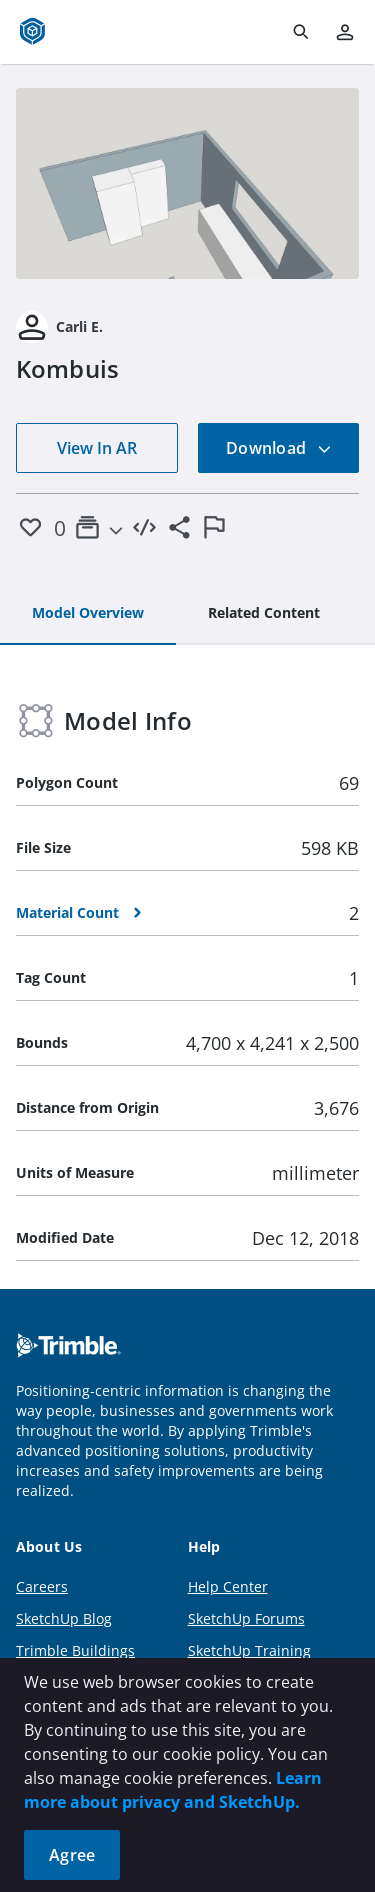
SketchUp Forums (246, 1618)
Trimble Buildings (75, 1650)
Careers (42, 1586)
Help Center (228, 1586)
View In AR (97, 448)
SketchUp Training (249, 1650)
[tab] (88, 614)
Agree (72, 1855)
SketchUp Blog (64, 1618)
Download (279, 448)
